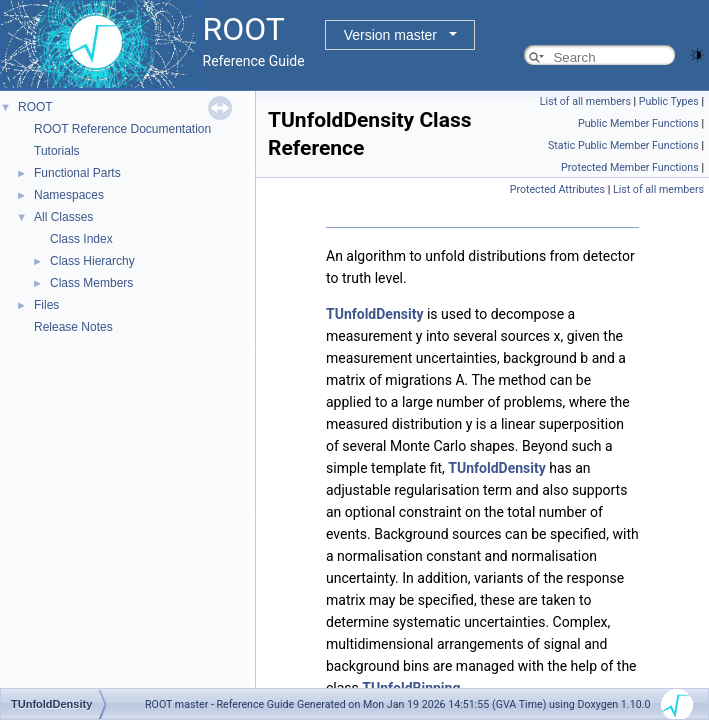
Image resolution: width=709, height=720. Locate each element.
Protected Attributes (557, 189)
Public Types (669, 101)
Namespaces (69, 195)
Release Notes (73, 327)
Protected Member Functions (630, 167)
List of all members (585, 101)
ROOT (35, 107)
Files (46, 305)
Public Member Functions (638, 123)
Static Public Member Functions (623, 145)
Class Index (81, 239)
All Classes (63, 217)
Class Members (91, 283)
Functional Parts (77, 173)
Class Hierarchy (92, 261)
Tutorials (57, 151)
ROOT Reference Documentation (122, 129)
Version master (390, 35)
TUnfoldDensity (374, 314)
